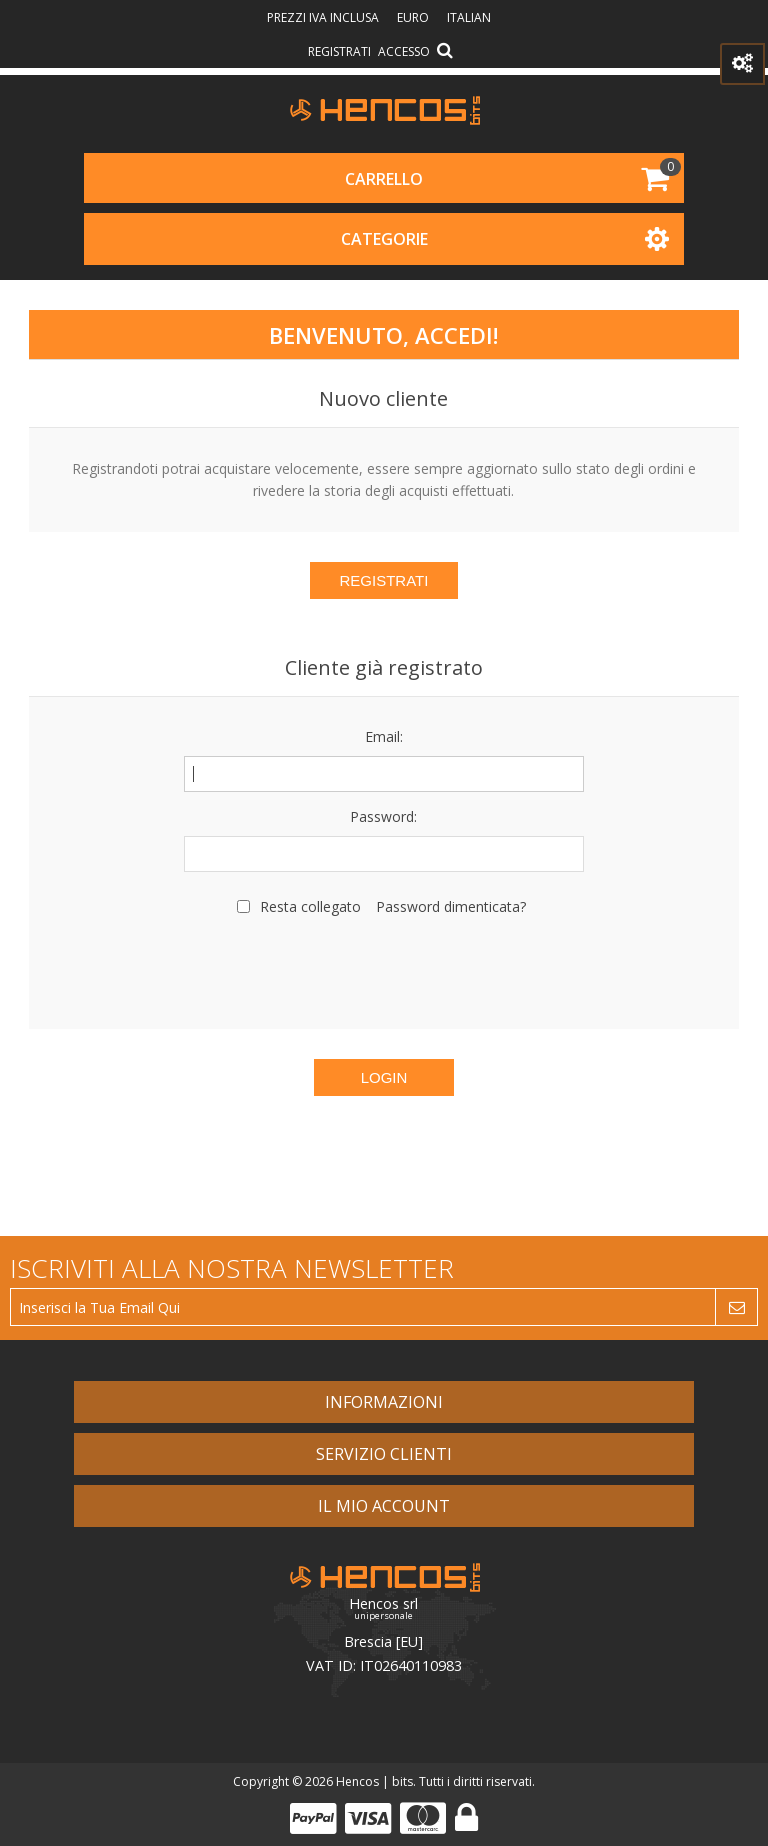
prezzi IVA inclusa (324, 17)
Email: (384, 736)
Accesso (404, 51)
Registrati (339, 51)
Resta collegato (310, 906)
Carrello (384, 179)
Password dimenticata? (451, 906)
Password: (383, 816)
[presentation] (384, 970)
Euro (414, 17)
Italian (469, 17)
